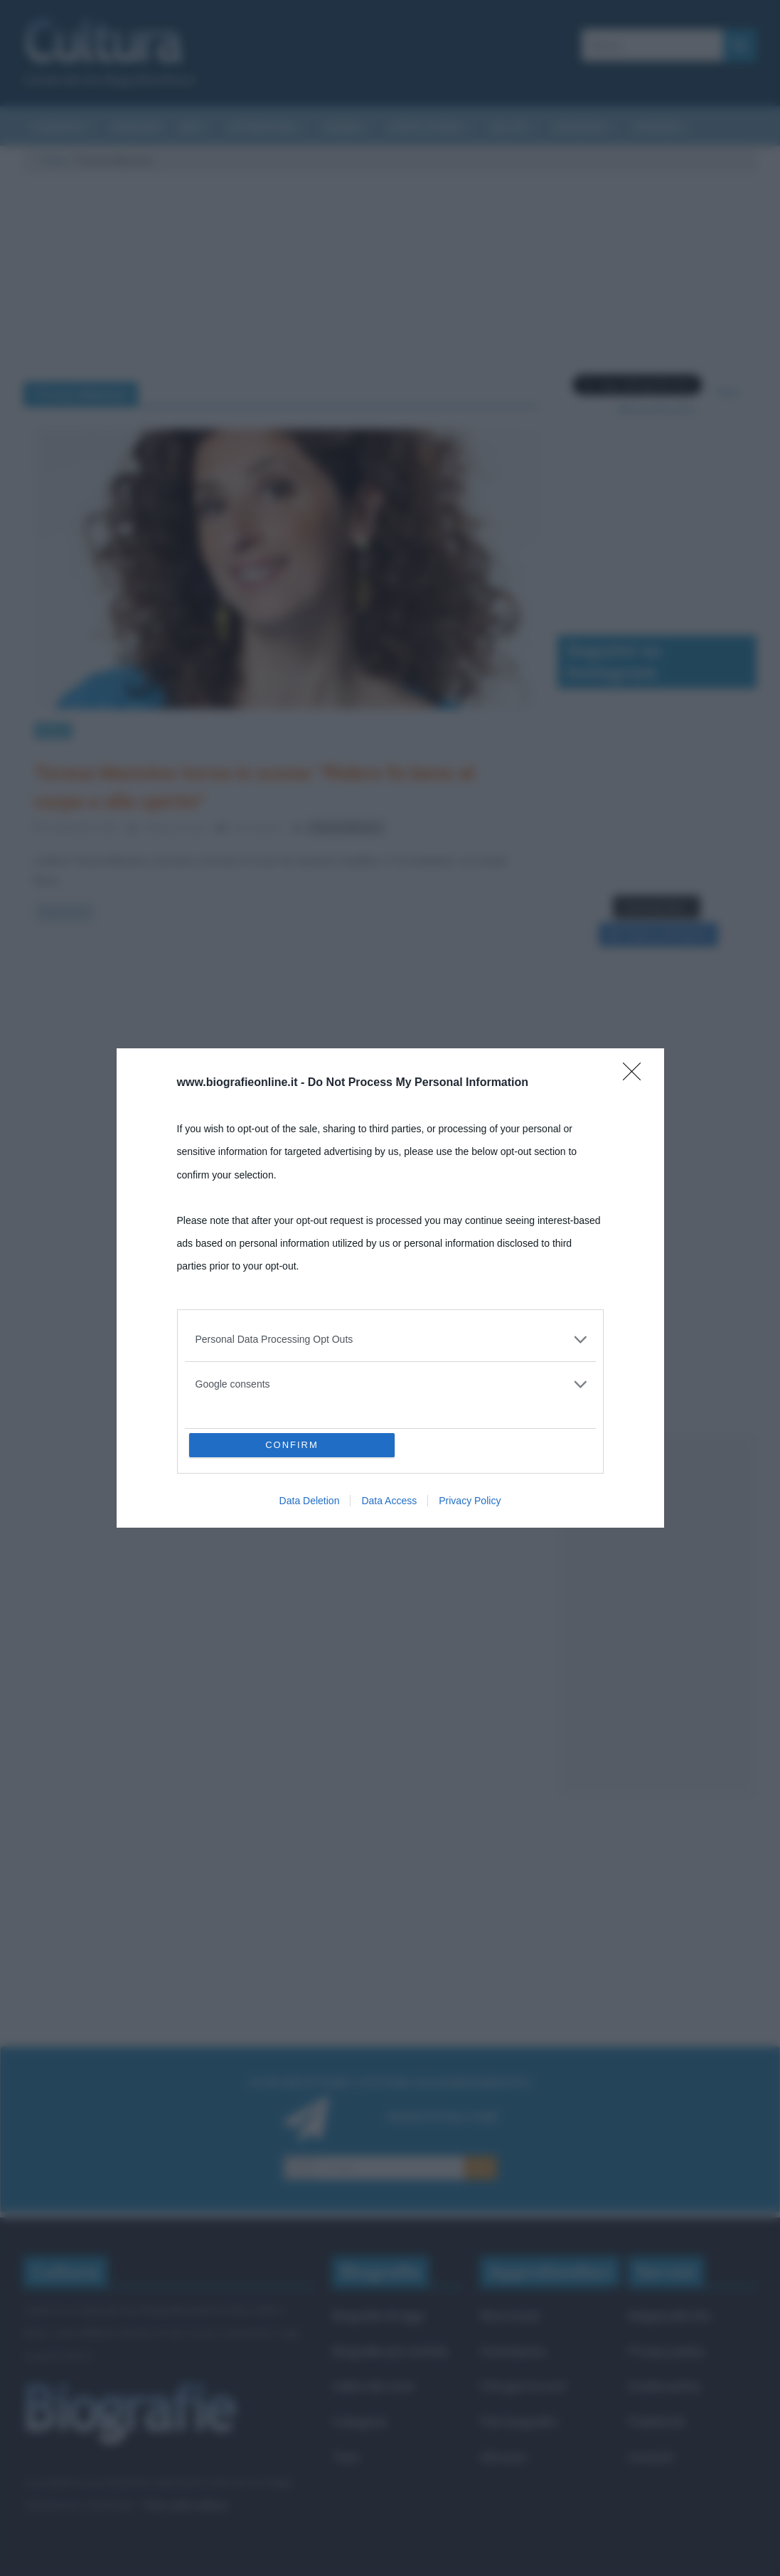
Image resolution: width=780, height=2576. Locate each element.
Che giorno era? (523, 2385)
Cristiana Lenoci (175, 827)
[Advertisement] (657, 1615)
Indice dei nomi (373, 2385)
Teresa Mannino (345, 827)
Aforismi (657, 127)
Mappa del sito (669, 2315)
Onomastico (513, 2350)
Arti (190, 127)
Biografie (580, 127)
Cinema (342, 127)
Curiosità (58, 127)
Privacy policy (666, 2350)
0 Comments (250, 827)
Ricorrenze (510, 2315)
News (53, 730)
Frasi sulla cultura (184, 2504)
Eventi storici (426, 127)
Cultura (53, 160)
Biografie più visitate (390, 2350)
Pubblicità (656, 2421)
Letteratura (261, 127)
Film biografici (519, 2421)
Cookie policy (664, 2385)
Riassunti (137, 127)
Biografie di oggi (377, 2315)
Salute (509, 127)
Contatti (651, 2456)
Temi (345, 2456)
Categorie (359, 2421)
